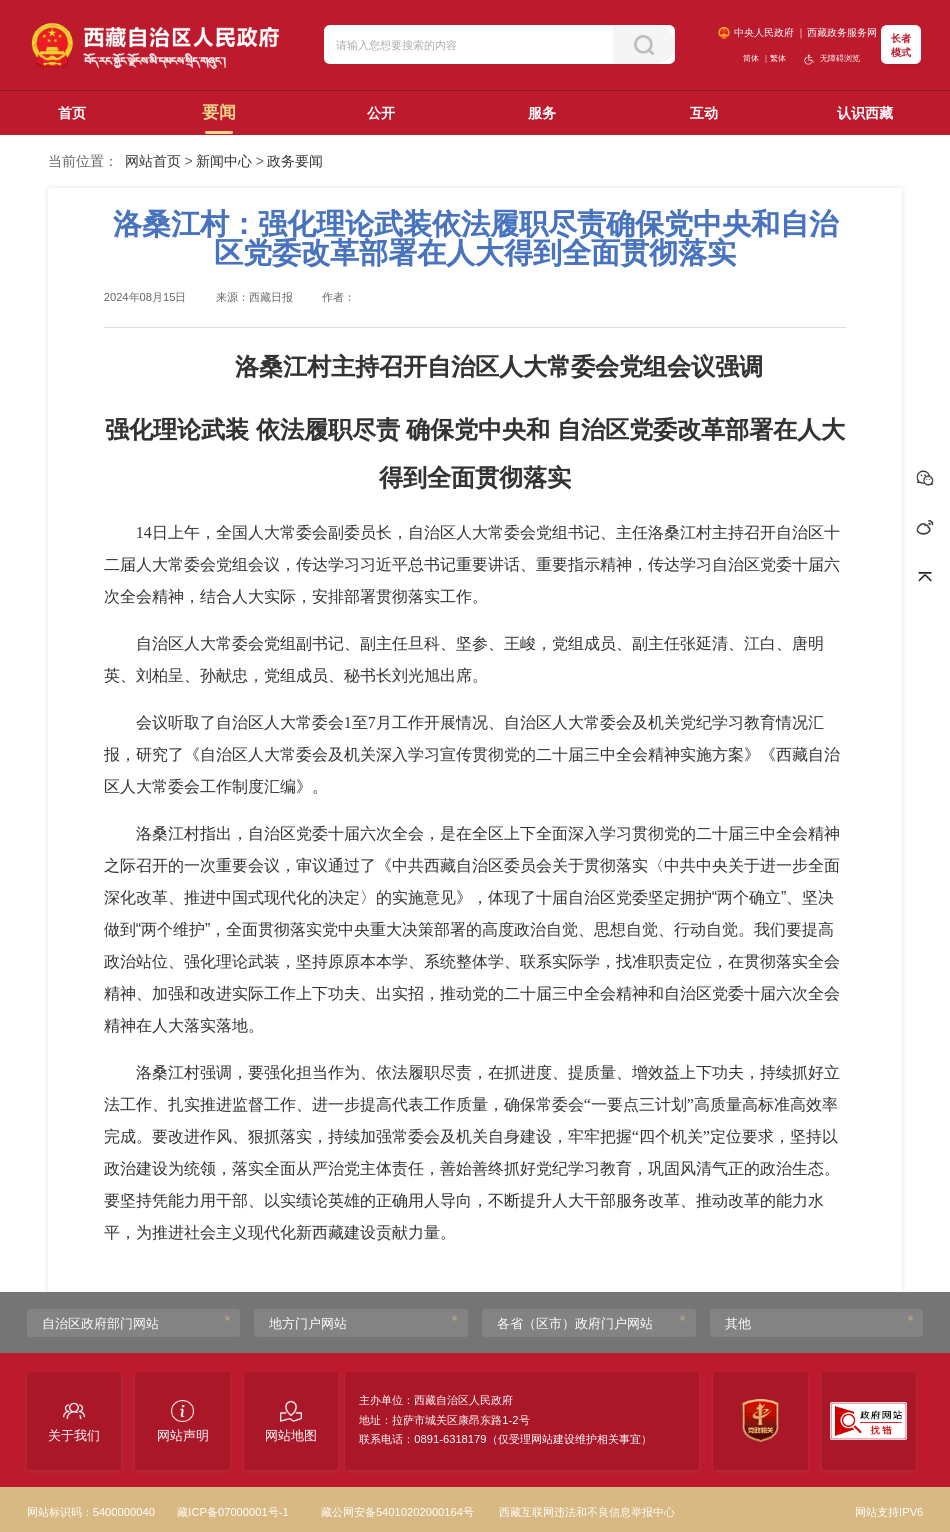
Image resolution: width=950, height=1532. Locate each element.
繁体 (778, 58)
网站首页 (153, 161)
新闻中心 (224, 161)
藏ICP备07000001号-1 (232, 1512)
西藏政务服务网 (842, 32)
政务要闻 (295, 161)
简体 (751, 58)
